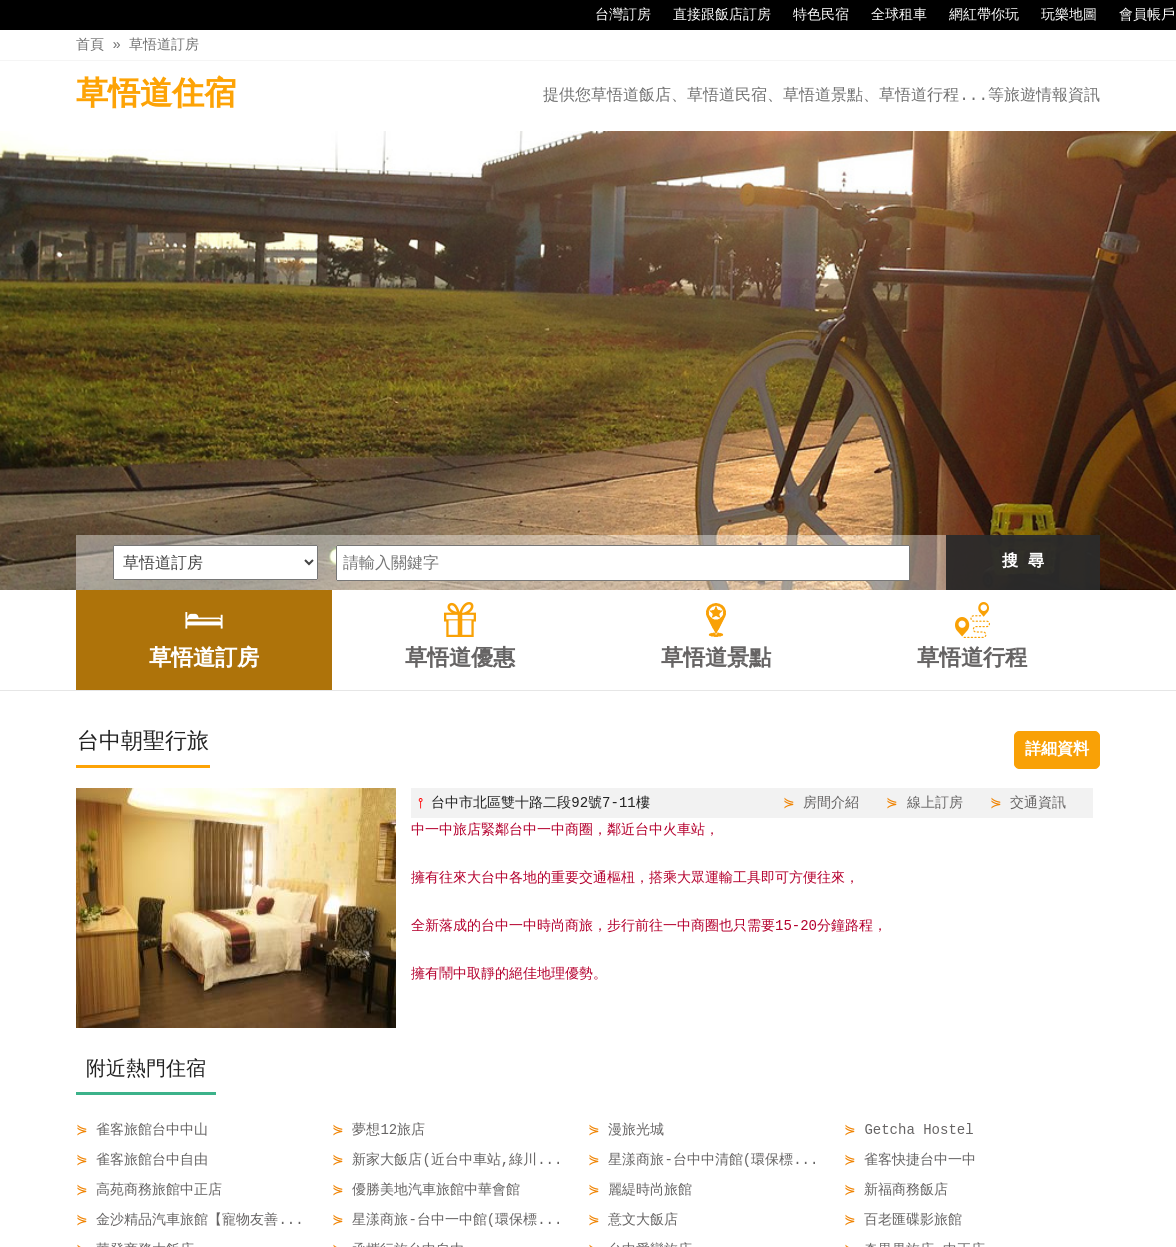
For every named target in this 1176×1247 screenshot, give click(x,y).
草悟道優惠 (533, 1189)
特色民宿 (811, 15)
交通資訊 (1038, 588)
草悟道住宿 (156, 95)
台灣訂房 (613, 15)
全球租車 (889, 15)
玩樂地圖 (1059, 15)
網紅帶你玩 (974, 15)
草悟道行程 (734, 1189)
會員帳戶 (1137, 15)
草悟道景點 (633, 1189)
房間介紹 (831, 588)
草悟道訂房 (164, 44)
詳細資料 (1057, 536)
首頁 (90, 44)
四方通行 (592, 1231)
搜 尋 (1023, 348)
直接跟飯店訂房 (712, 15)
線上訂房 (935, 588)
